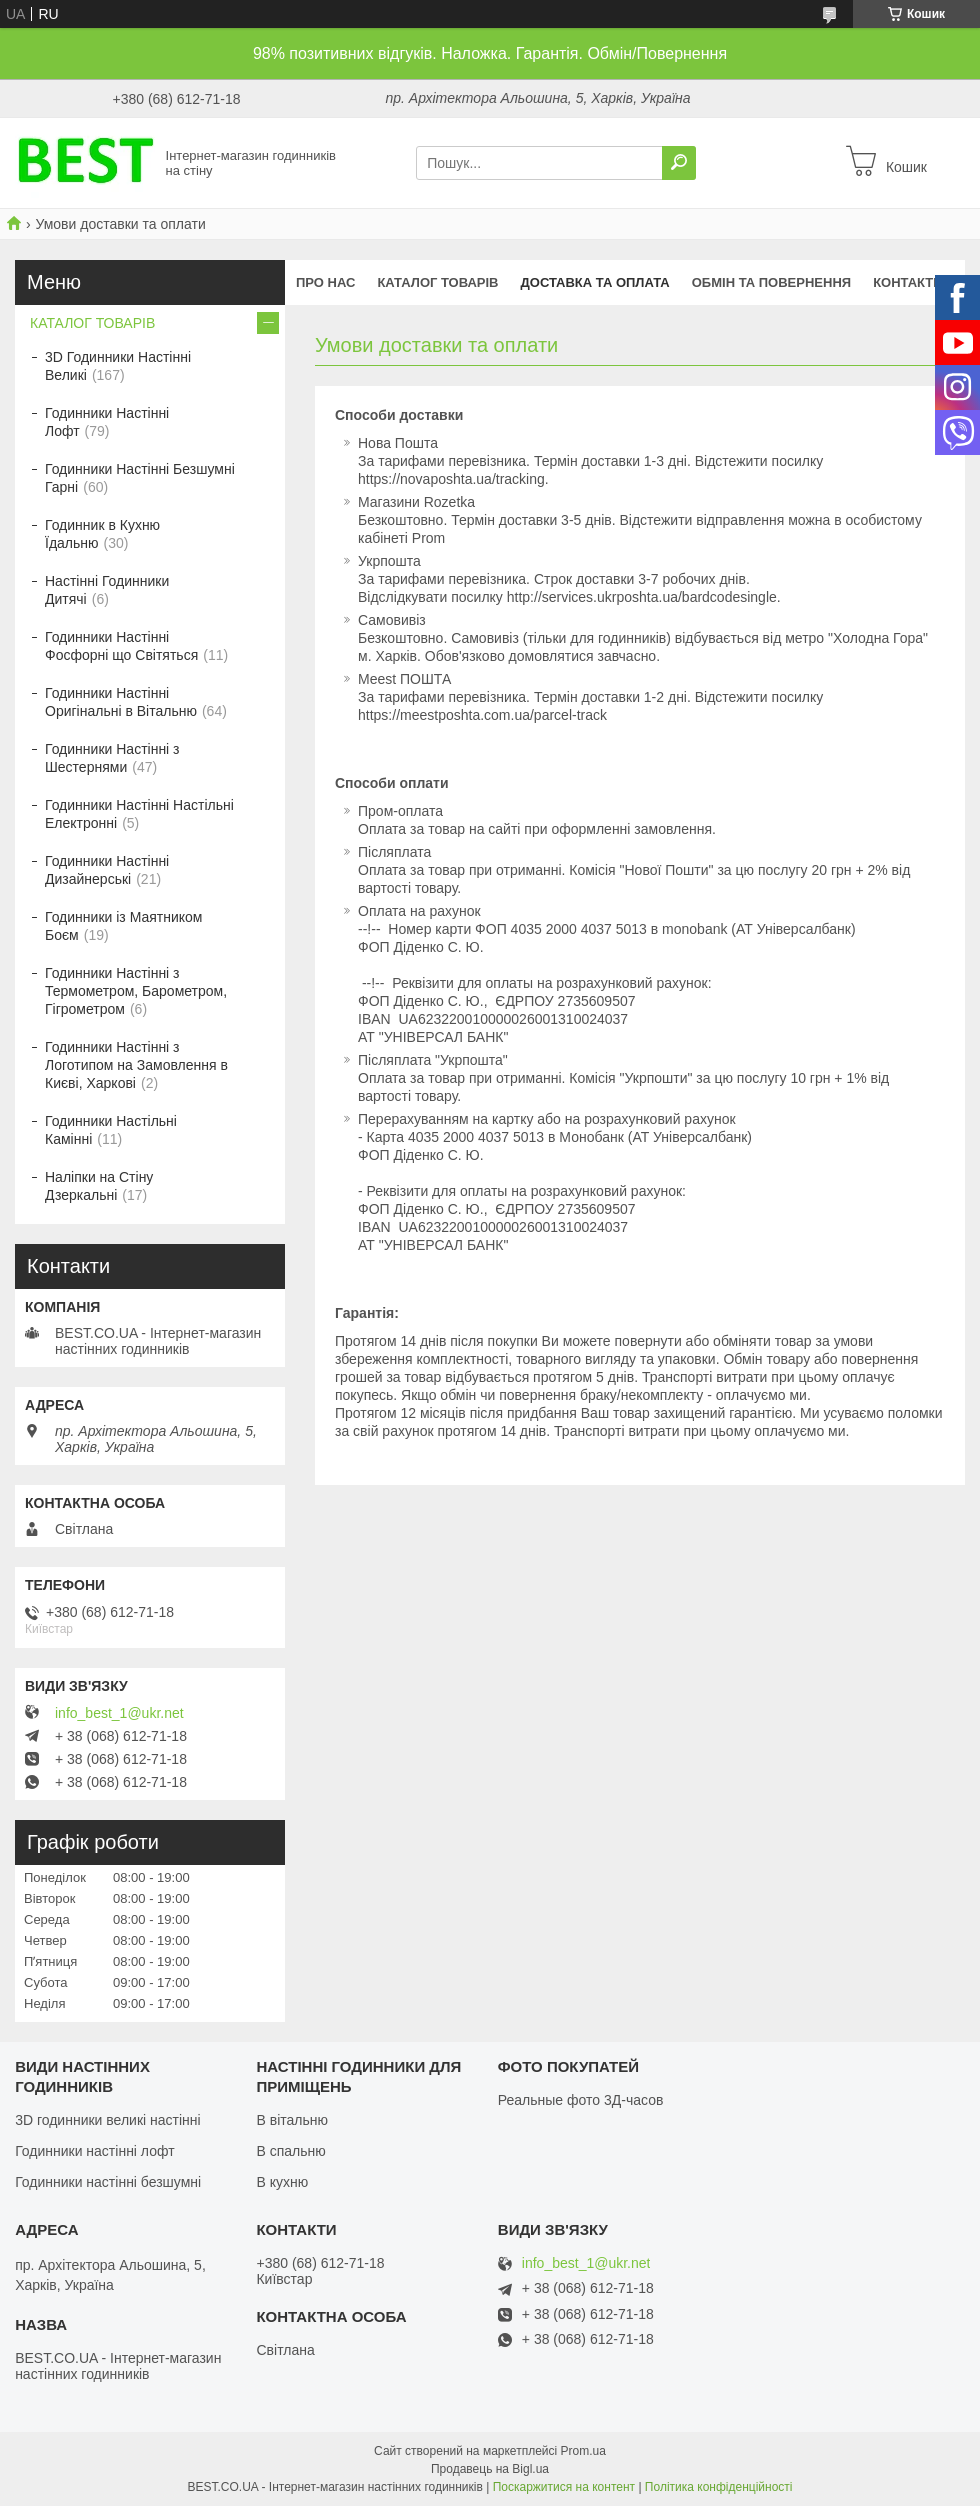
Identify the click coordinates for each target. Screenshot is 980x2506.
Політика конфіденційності (719, 2487)
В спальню (290, 2151)
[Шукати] (679, 163)
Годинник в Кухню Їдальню (102, 534)
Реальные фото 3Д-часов (581, 2100)
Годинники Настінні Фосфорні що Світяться (121, 646)
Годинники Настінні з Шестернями (112, 758)
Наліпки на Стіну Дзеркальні (99, 1186)
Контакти (908, 282)
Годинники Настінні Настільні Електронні (139, 814)
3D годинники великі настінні (108, 2120)
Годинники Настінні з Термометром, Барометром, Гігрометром (136, 991)
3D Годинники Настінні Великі (118, 366)
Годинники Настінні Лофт (107, 422)
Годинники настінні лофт (94, 2151)
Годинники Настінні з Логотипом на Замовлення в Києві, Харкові (136, 1065)
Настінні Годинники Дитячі (107, 590)
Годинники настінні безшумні (108, 2182)
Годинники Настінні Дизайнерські (107, 870)
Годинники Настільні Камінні (111, 1130)
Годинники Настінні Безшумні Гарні (140, 478)
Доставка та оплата (595, 282)
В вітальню (292, 2120)
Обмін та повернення (771, 282)
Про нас (325, 282)
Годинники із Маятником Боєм (124, 926)
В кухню (282, 2182)
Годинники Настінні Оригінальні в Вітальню (121, 702)
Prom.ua (583, 2451)
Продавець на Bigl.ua (490, 2469)
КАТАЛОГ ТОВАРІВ (437, 282)
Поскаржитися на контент (564, 2487)
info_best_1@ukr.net (119, 1713)
